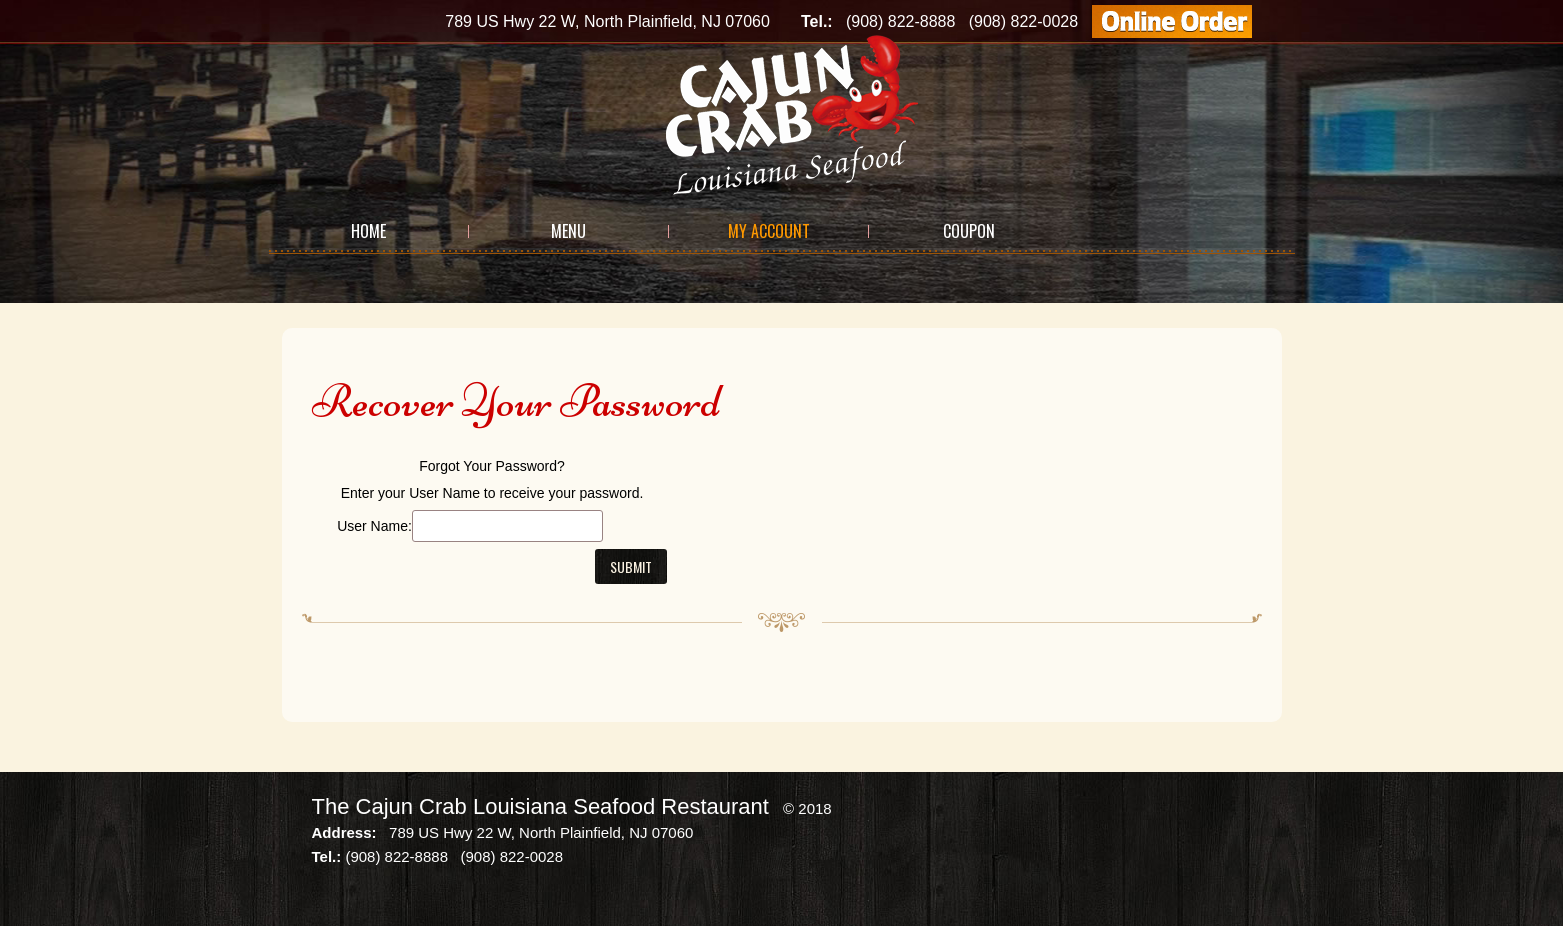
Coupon (969, 231)
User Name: (374, 526)
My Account (769, 231)
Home (368, 231)
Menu (568, 231)
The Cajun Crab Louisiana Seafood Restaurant (540, 806)
